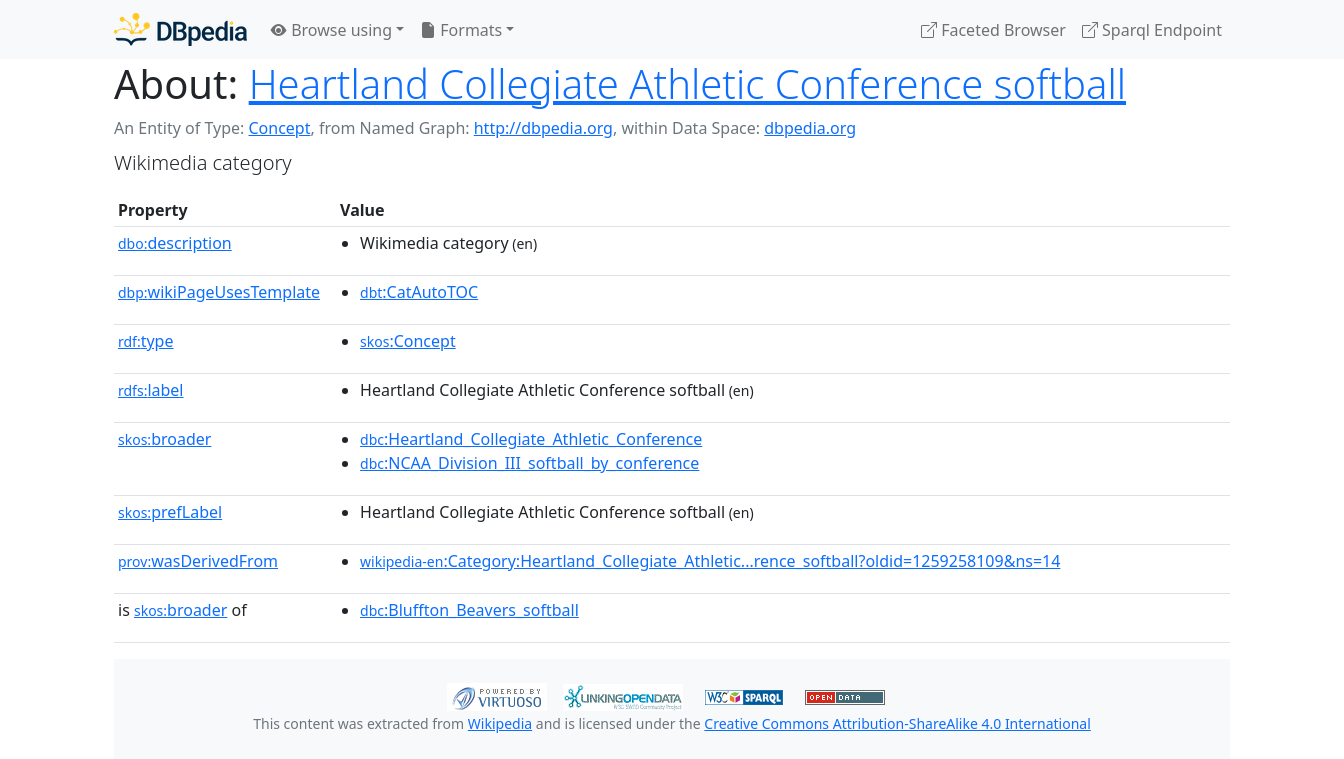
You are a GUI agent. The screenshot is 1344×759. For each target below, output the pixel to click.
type (146, 341)
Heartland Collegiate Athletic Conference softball (687, 83)
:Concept (408, 341)
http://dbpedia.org (543, 128)
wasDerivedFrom (198, 561)
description (175, 243)
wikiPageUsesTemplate (219, 292)
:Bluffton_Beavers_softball (469, 610)
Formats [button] (461, 30)
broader (164, 439)
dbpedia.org (810, 128)
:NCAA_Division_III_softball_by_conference (529, 463)
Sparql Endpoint (1152, 30)
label (151, 390)
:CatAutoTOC (419, 292)
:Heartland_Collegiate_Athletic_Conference (531, 439)
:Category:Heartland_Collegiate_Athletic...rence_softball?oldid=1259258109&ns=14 (710, 561)
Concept (279, 128)
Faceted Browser (993, 30)
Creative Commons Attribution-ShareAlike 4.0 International (897, 723)
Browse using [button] (331, 30)
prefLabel (170, 512)
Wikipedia (500, 723)
